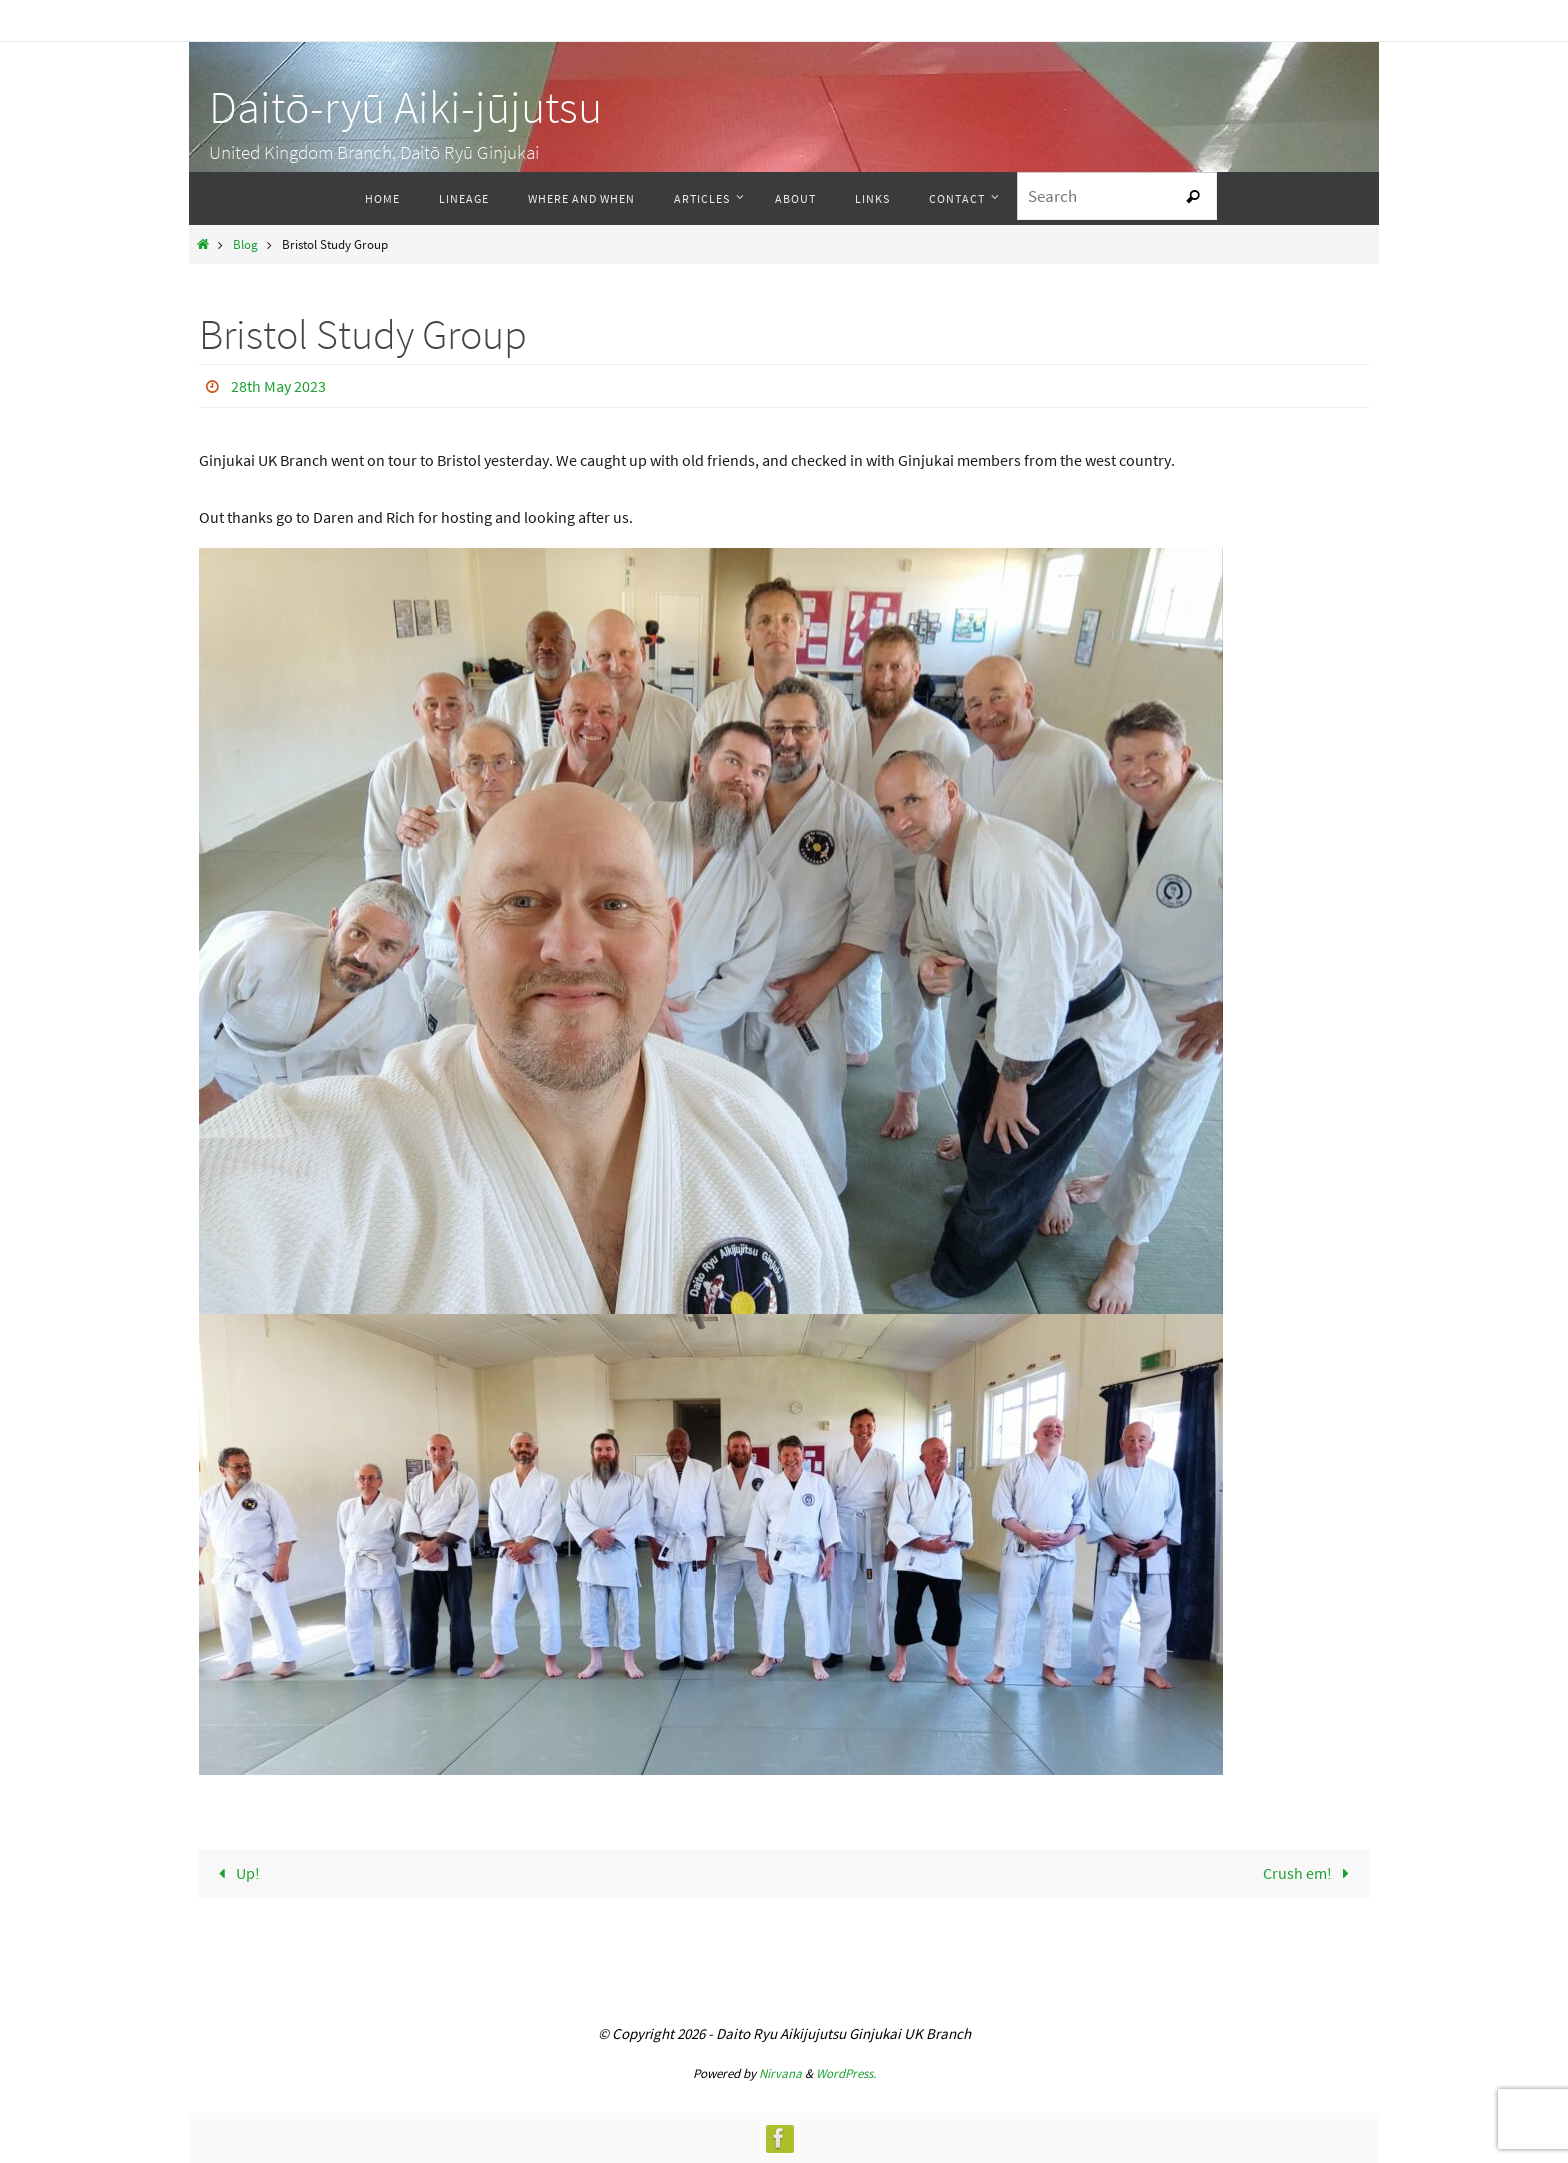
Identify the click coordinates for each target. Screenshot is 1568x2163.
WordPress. (846, 2073)
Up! (235, 1873)
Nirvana (780, 2073)
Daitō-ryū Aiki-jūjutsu (405, 107)
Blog (245, 244)
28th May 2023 (278, 386)
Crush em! (1310, 1873)
